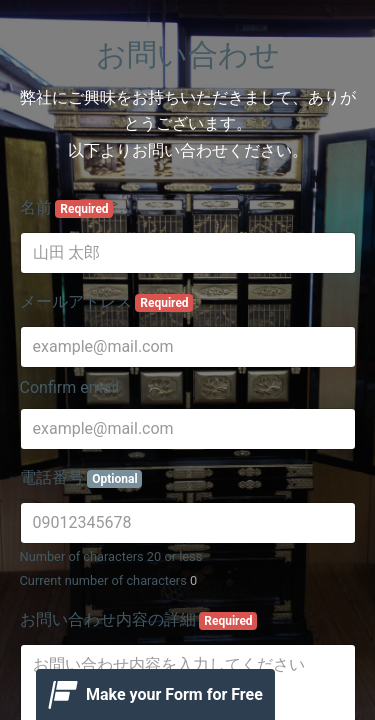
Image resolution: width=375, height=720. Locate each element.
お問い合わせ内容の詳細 (139, 620)
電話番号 (81, 478)
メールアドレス (107, 302)
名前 (67, 208)
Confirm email (70, 387)
